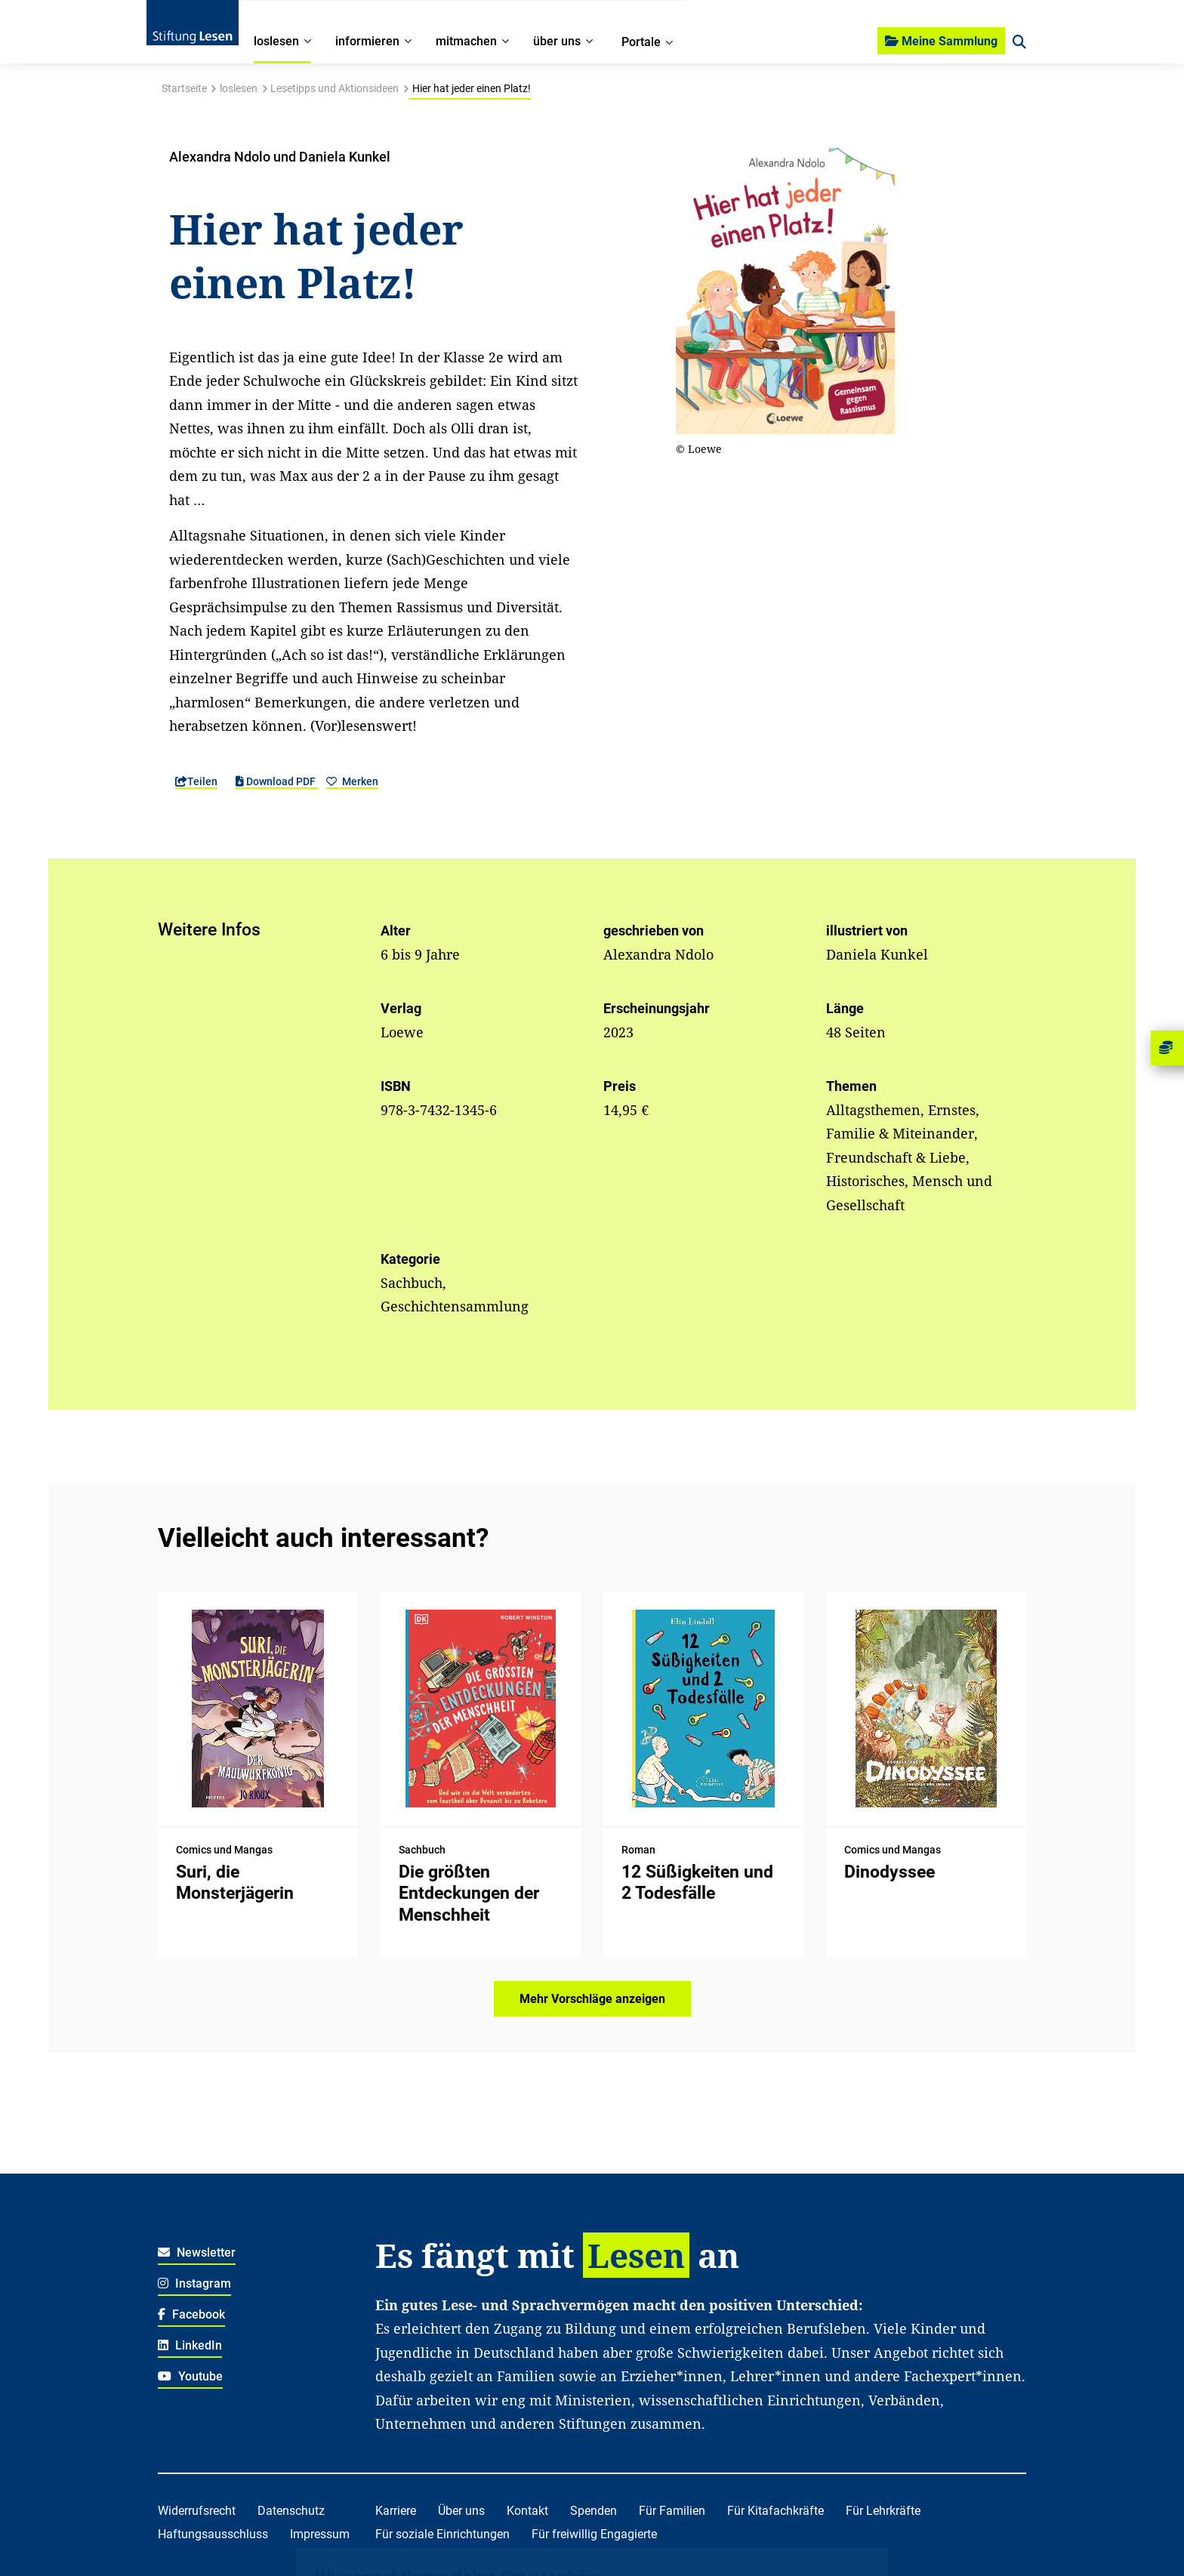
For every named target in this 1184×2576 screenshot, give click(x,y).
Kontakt (527, 2511)
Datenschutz (291, 2511)
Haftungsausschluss (213, 2534)
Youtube (190, 2376)
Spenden (593, 2511)
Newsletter (197, 2252)
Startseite (184, 88)
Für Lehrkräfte (883, 2511)
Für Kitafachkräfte (775, 2511)
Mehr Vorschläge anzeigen (592, 1999)
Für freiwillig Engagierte (594, 2534)
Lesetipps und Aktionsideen (334, 88)
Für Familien (672, 2511)
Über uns (461, 2511)
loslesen (238, 88)
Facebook (191, 2314)
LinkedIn (190, 2345)
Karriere (395, 2511)
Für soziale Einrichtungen (442, 2534)
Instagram (194, 2283)
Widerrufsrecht (197, 2511)
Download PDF (277, 781)
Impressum (320, 2534)
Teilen (196, 781)
